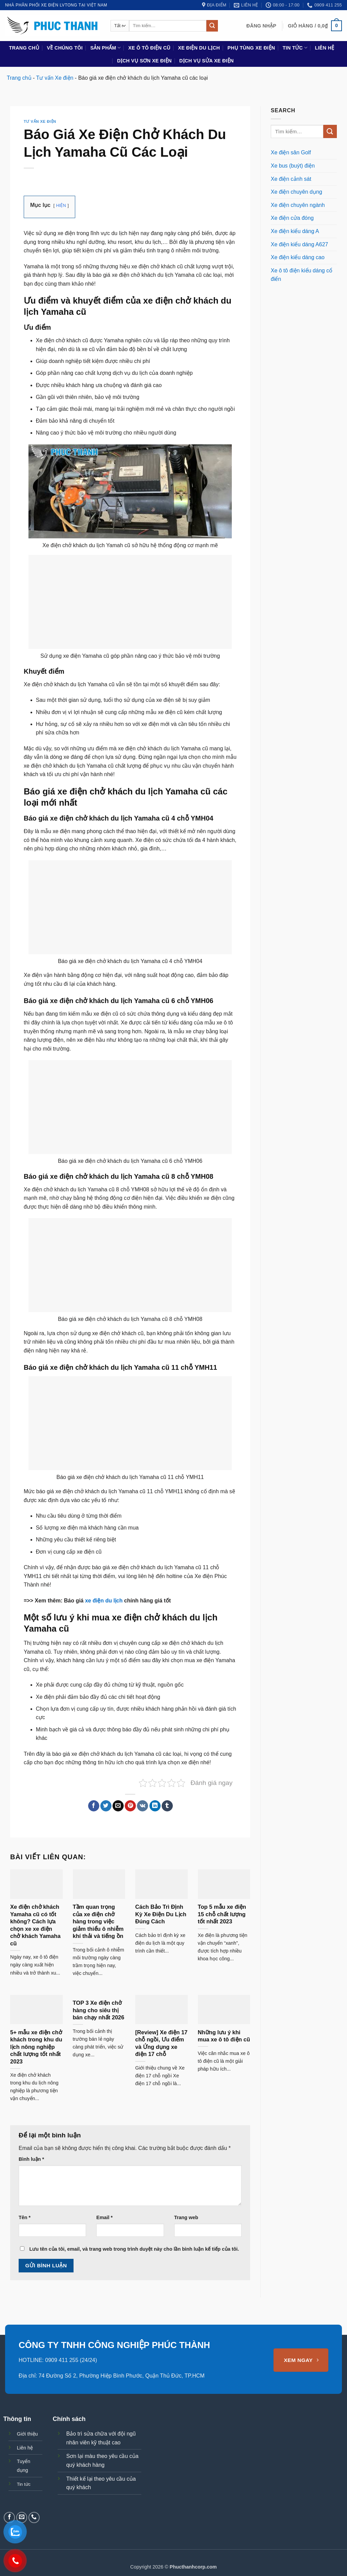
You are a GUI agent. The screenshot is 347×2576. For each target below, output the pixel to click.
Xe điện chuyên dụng (296, 192)
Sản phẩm (105, 47)
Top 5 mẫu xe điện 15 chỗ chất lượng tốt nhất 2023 (222, 1914)
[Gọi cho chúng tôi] (34, 2517)
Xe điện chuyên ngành (298, 205)
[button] (261, 26)
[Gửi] (212, 26)
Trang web (186, 2217)
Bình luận (31, 2159)
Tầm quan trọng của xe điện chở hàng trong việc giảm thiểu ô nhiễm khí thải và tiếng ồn (98, 1921)
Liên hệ (324, 48)
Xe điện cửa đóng (292, 218)
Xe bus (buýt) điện (293, 166)
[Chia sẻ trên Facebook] (93, 1806)
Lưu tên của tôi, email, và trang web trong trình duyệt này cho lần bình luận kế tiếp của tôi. (134, 2249)
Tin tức (295, 47)
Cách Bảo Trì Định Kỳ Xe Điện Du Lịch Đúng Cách (160, 1914)
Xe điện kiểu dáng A (295, 231)
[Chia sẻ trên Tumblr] (167, 1806)
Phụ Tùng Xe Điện (251, 48)
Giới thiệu (27, 2434)
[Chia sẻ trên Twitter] (105, 1806)
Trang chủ (24, 48)
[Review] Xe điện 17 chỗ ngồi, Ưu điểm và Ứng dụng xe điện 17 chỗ (161, 2043)
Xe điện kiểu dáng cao (298, 257)
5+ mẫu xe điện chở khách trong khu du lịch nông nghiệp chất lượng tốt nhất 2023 (36, 2047)
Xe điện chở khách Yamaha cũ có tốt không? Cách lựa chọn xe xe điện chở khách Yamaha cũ (35, 1925)
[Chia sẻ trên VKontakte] (142, 1806)
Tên (24, 2217)
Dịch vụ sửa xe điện (206, 60)
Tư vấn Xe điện (54, 78)
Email (104, 2217)
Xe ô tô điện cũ (149, 48)
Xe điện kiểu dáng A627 (299, 244)
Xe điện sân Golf (291, 152)
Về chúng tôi (65, 48)
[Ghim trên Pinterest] (130, 1806)
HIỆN (61, 205)
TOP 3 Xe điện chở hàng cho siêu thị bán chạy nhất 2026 (98, 2010)
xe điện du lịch (104, 1600)
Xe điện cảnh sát (291, 179)
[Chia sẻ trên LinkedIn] (155, 1806)
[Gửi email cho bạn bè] (118, 1806)
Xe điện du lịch (199, 48)
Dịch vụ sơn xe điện (144, 60)
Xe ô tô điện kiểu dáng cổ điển (301, 275)
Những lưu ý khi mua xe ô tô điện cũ (224, 2036)
